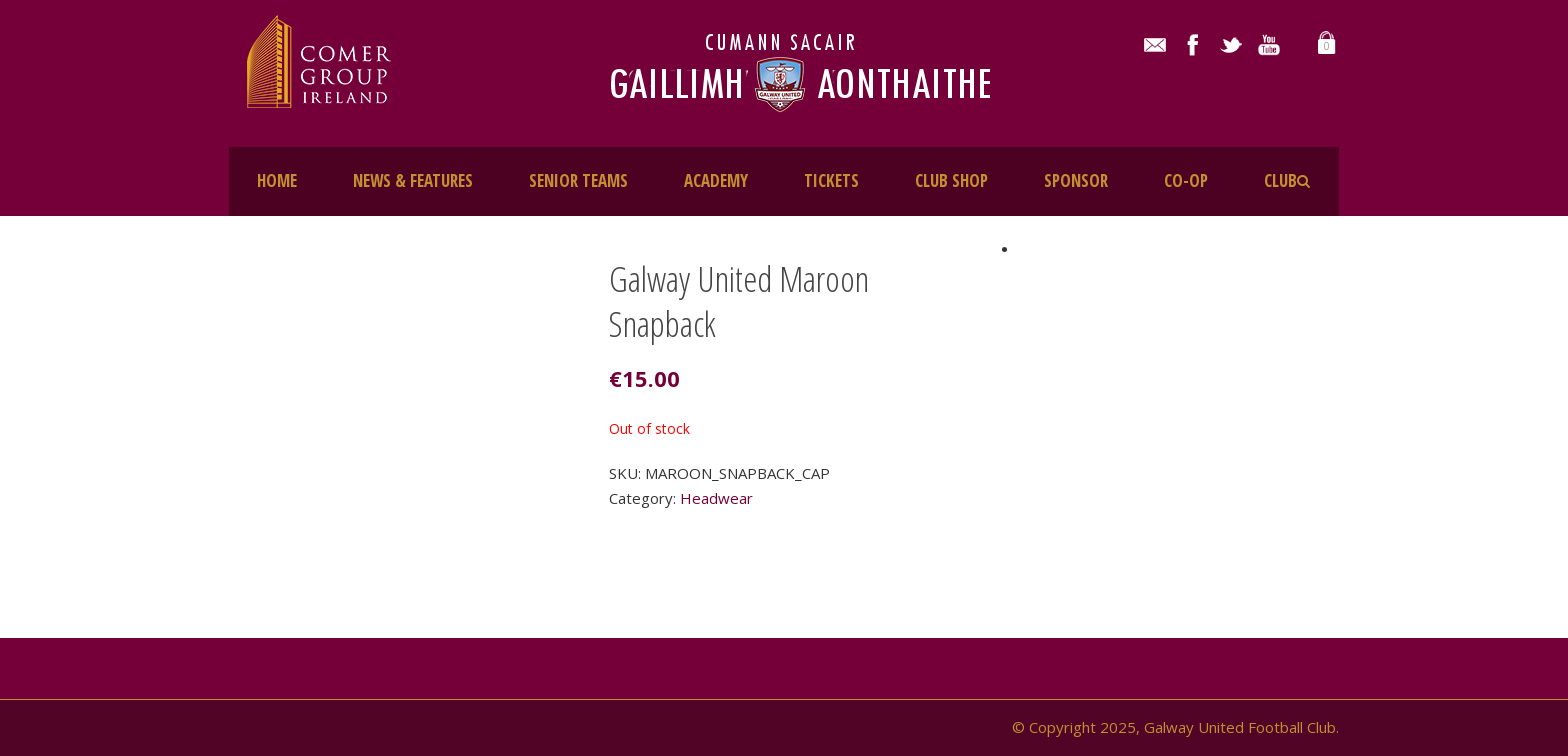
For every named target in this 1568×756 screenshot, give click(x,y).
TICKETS (831, 180)
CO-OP (1186, 180)
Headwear (716, 498)
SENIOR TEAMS (578, 180)
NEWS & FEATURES (413, 180)
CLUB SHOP (951, 180)
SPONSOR (1076, 180)
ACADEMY (716, 180)
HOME (277, 180)
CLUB (1280, 180)
